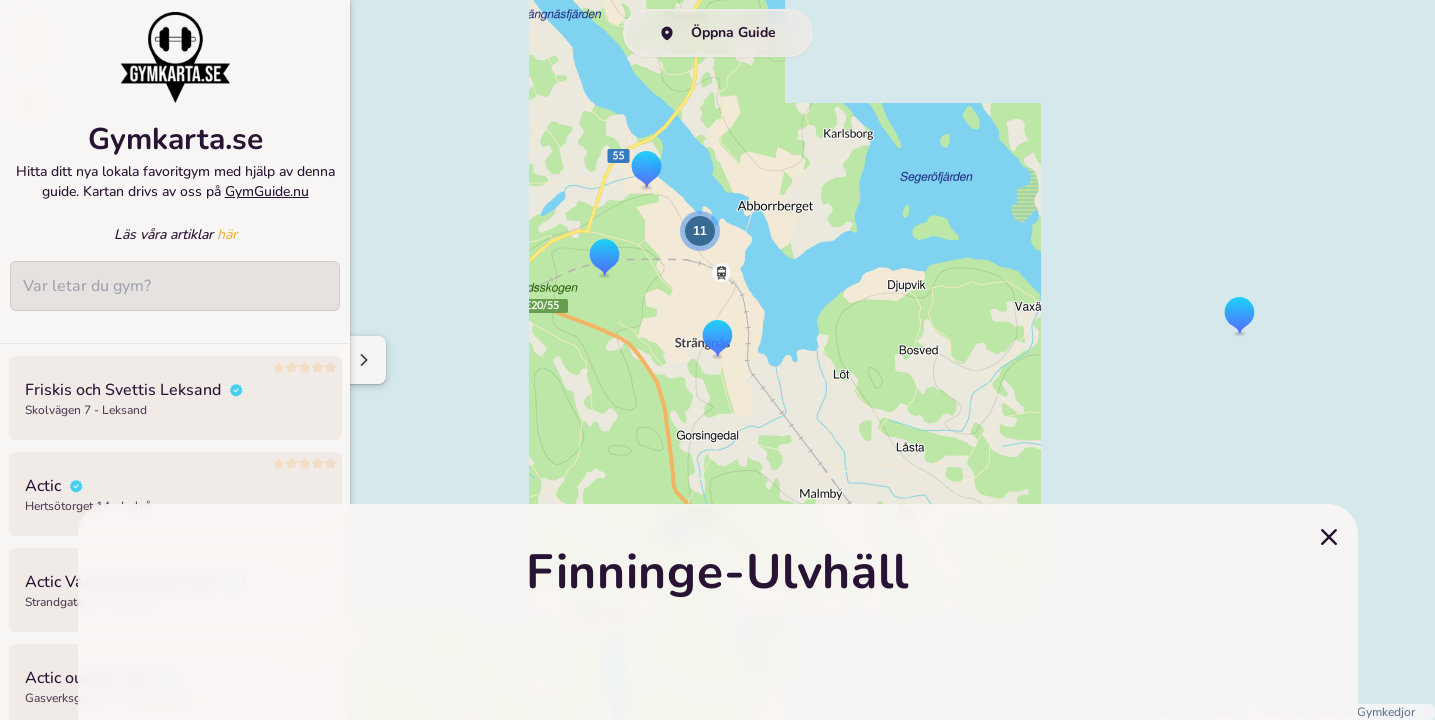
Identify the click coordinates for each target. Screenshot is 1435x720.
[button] (1239, 317)
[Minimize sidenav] (362, 360)
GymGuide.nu (267, 191)
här (227, 234)
